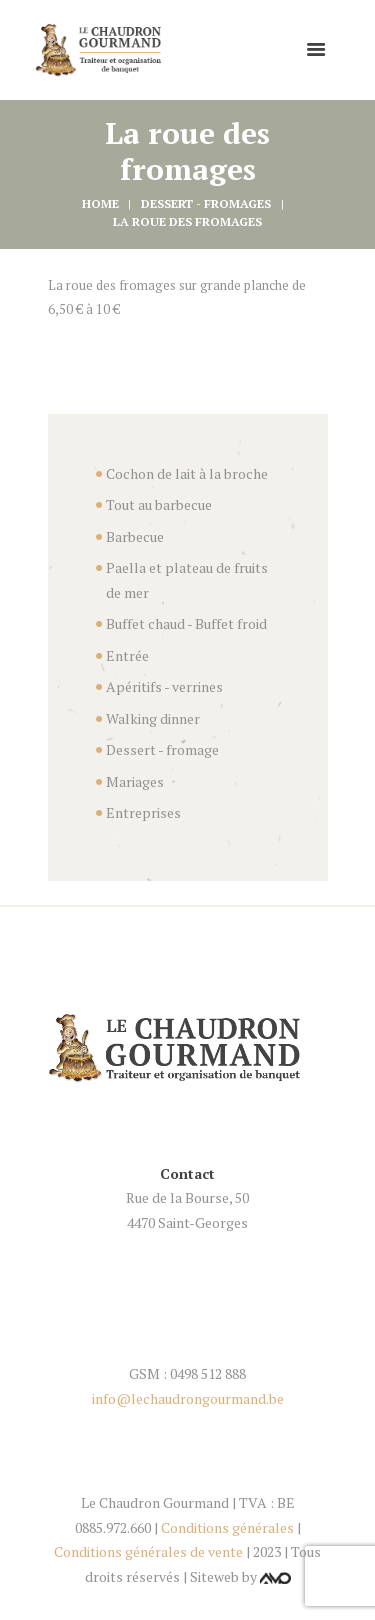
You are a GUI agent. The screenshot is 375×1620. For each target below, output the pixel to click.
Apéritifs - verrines (164, 686)
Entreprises (143, 812)
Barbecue (135, 536)
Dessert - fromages (206, 203)
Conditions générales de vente (148, 1551)
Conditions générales (227, 1527)
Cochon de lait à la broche (187, 473)
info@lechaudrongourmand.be (188, 1398)
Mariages (135, 781)
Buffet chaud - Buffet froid (186, 623)
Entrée (127, 655)
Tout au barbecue (159, 504)
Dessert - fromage (162, 749)
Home (100, 203)
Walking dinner (153, 718)
